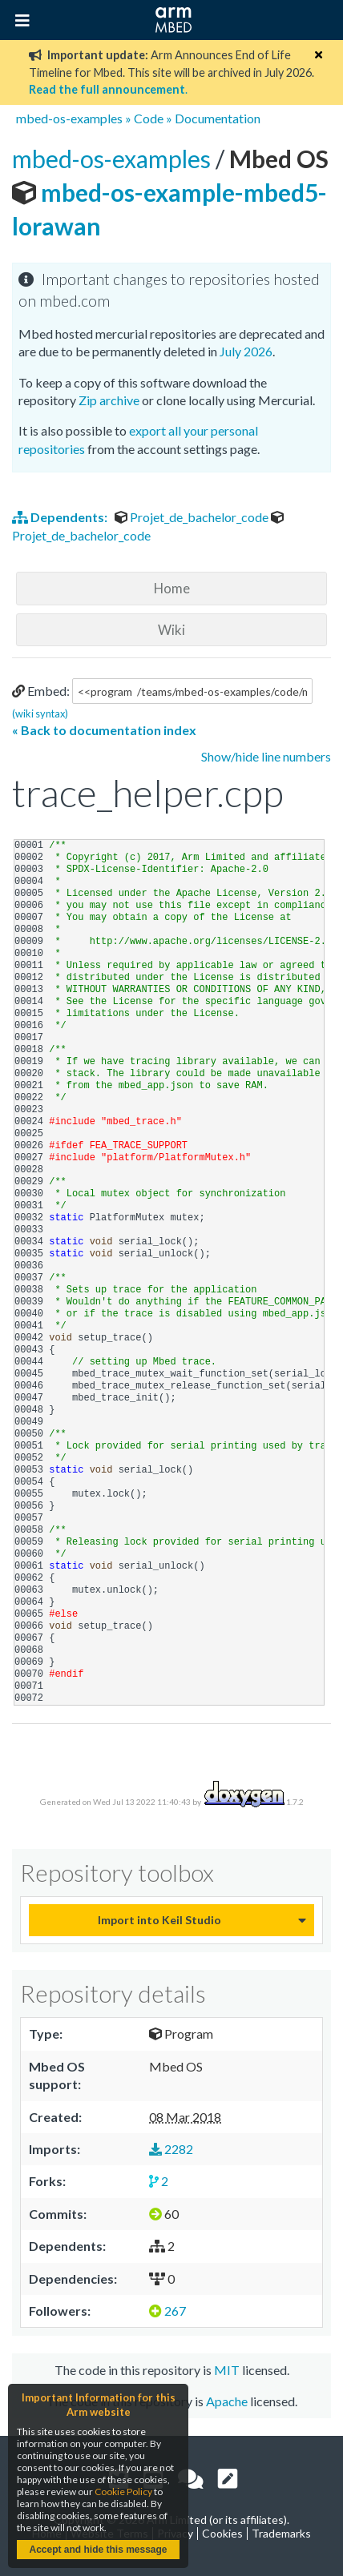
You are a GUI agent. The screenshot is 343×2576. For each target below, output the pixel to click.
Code (148, 118)
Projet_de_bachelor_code (193, 516)
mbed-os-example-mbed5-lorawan (170, 192)
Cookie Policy (123, 2492)
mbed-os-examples (69, 118)
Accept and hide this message (98, 2549)
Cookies (222, 2533)
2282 (171, 2148)
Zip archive (109, 400)
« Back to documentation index (104, 729)
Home (172, 588)
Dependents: (61, 516)
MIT (227, 2369)
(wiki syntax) (40, 713)
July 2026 (246, 351)
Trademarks (281, 2533)
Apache (227, 2401)
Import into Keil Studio (159, 1920)
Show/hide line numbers (266, 756)
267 (167, 2310)
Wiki (171, 629)
